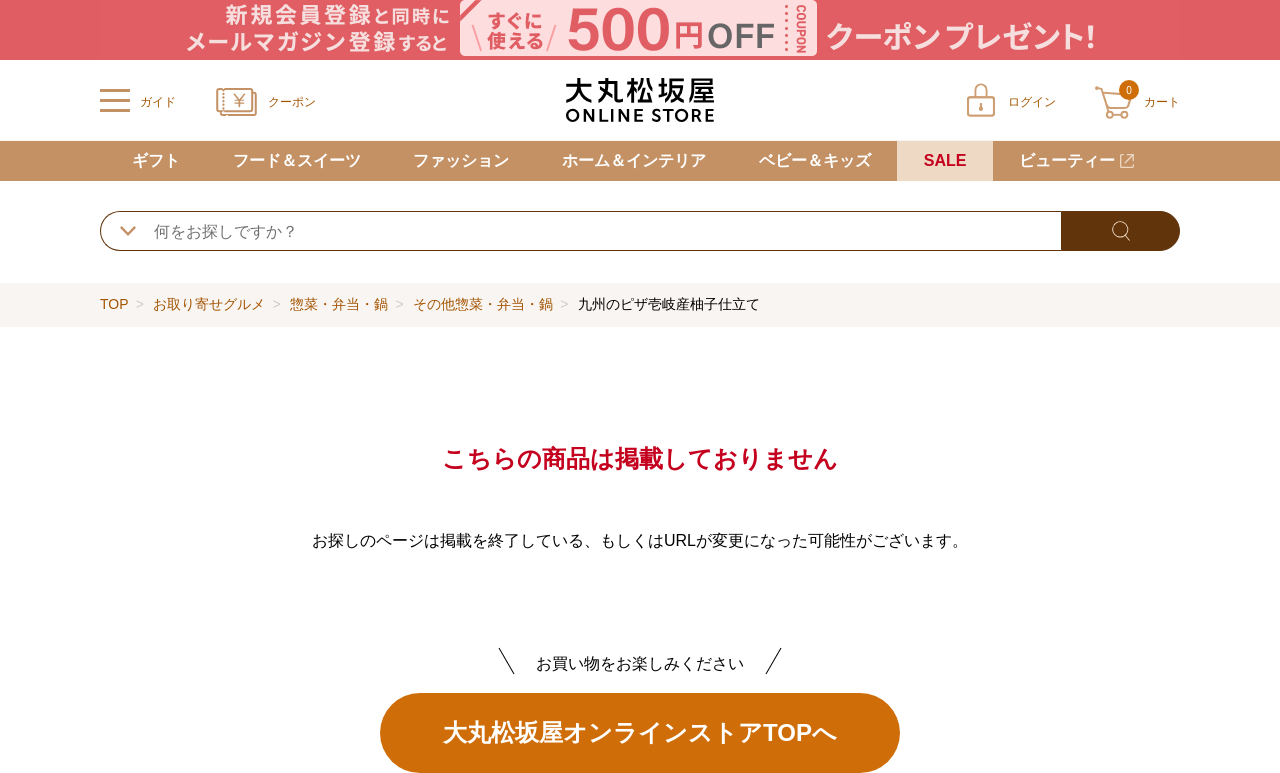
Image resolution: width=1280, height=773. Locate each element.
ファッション (461, 160)
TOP (114, 304)
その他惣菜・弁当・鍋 (483, 304)
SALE (945, 160)
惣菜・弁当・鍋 (339, 304)
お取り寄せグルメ (209, 304)
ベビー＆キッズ (815, 160)
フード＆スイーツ (297, 160)
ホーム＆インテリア (634, 160)
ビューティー (1067, 160)
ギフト (156, 160)
